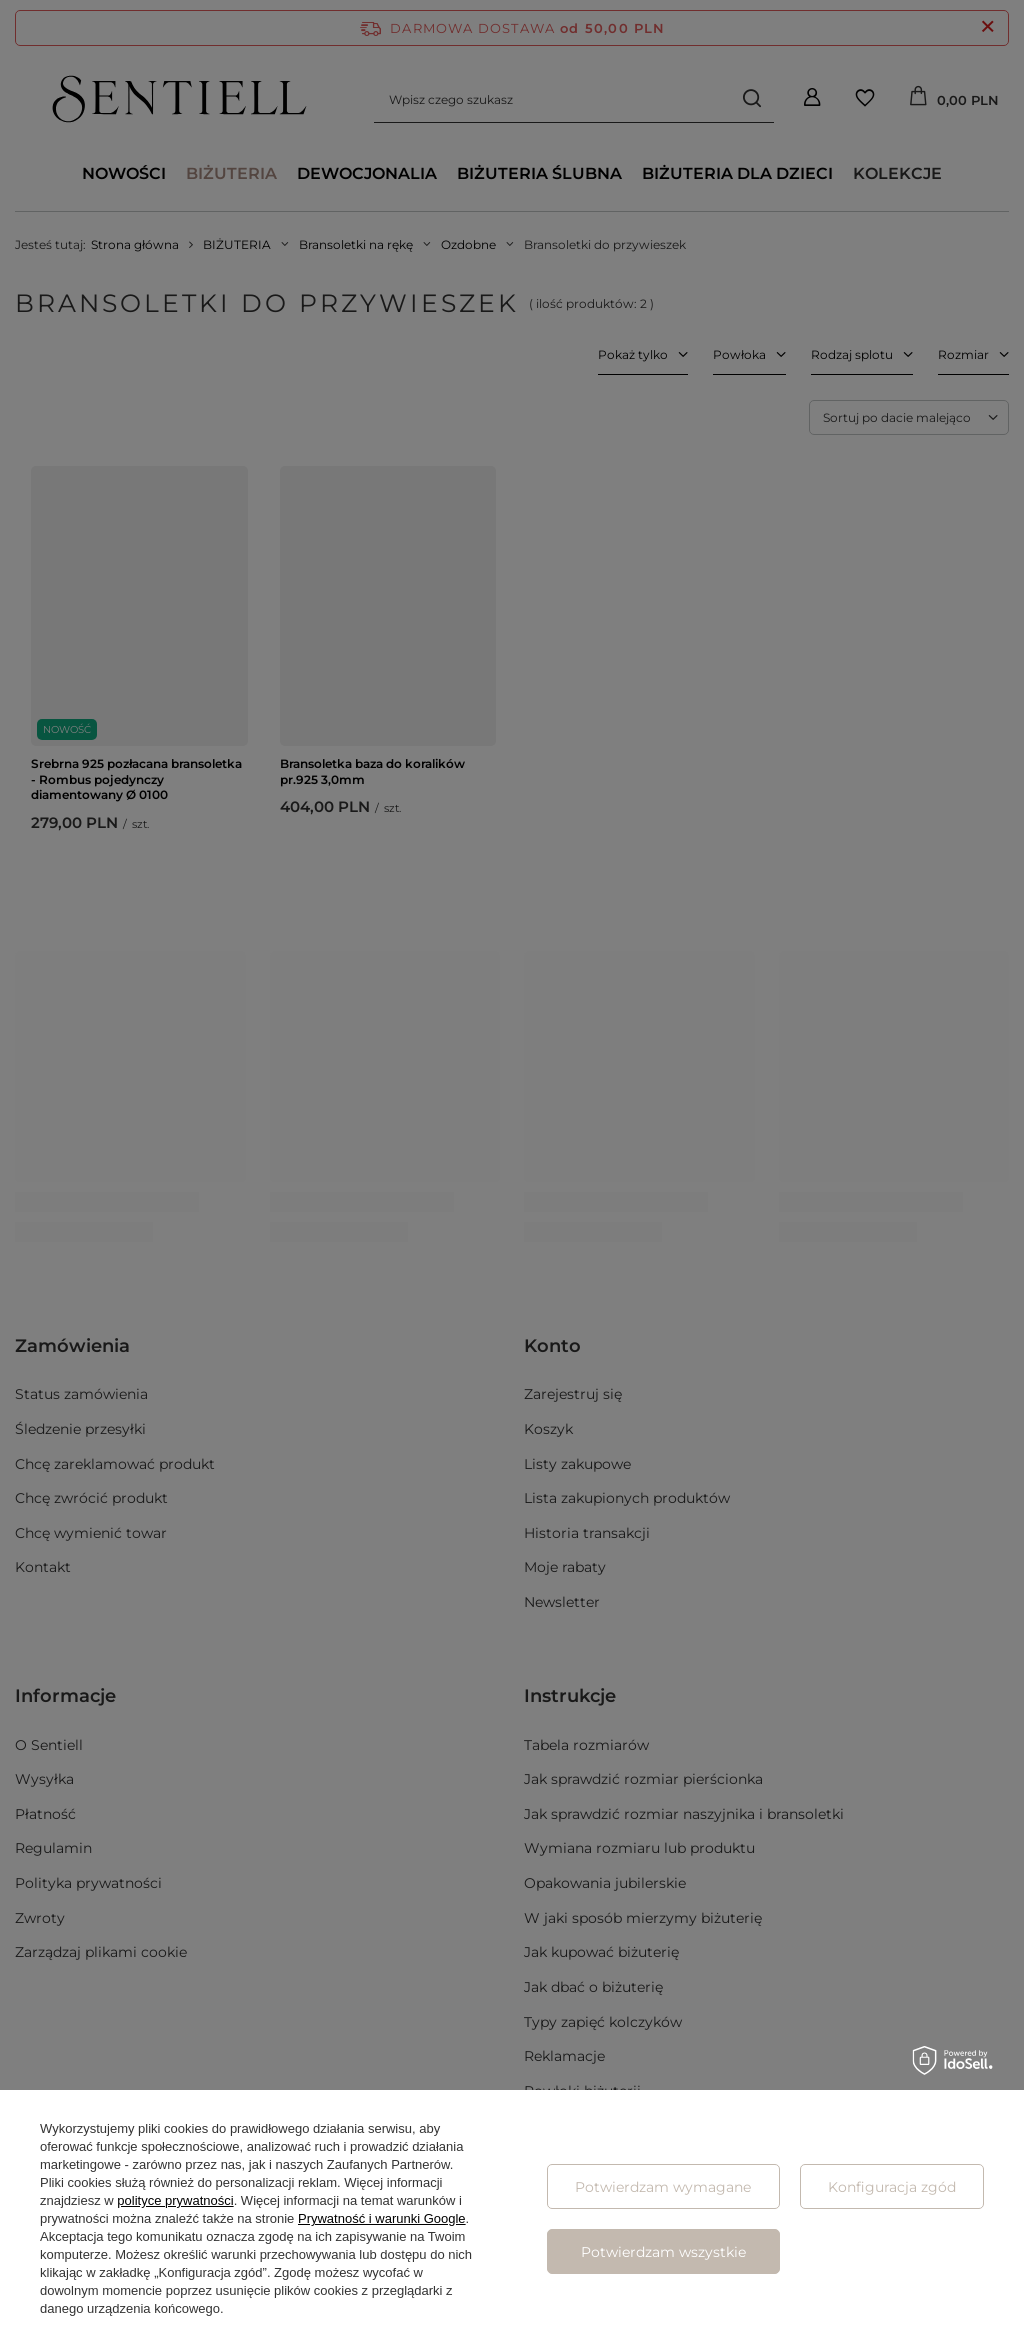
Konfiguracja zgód (892, 2187)
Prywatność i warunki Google (382, 2218)
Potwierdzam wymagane (663, 2187)
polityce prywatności (175, 2200)
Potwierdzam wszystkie (663, 2252)
